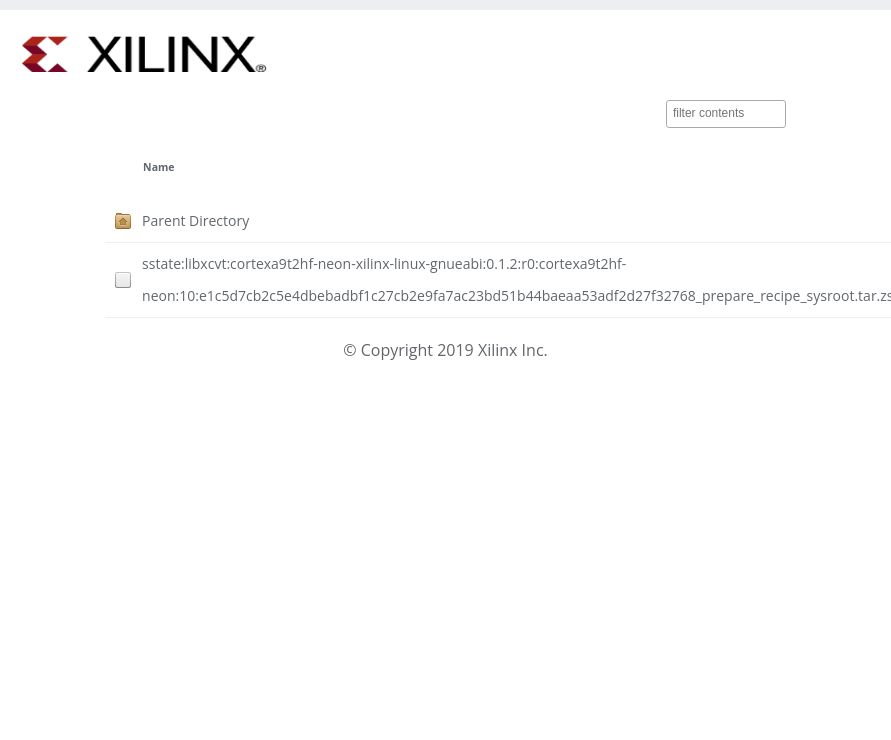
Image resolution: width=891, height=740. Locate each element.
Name (158, 167)
